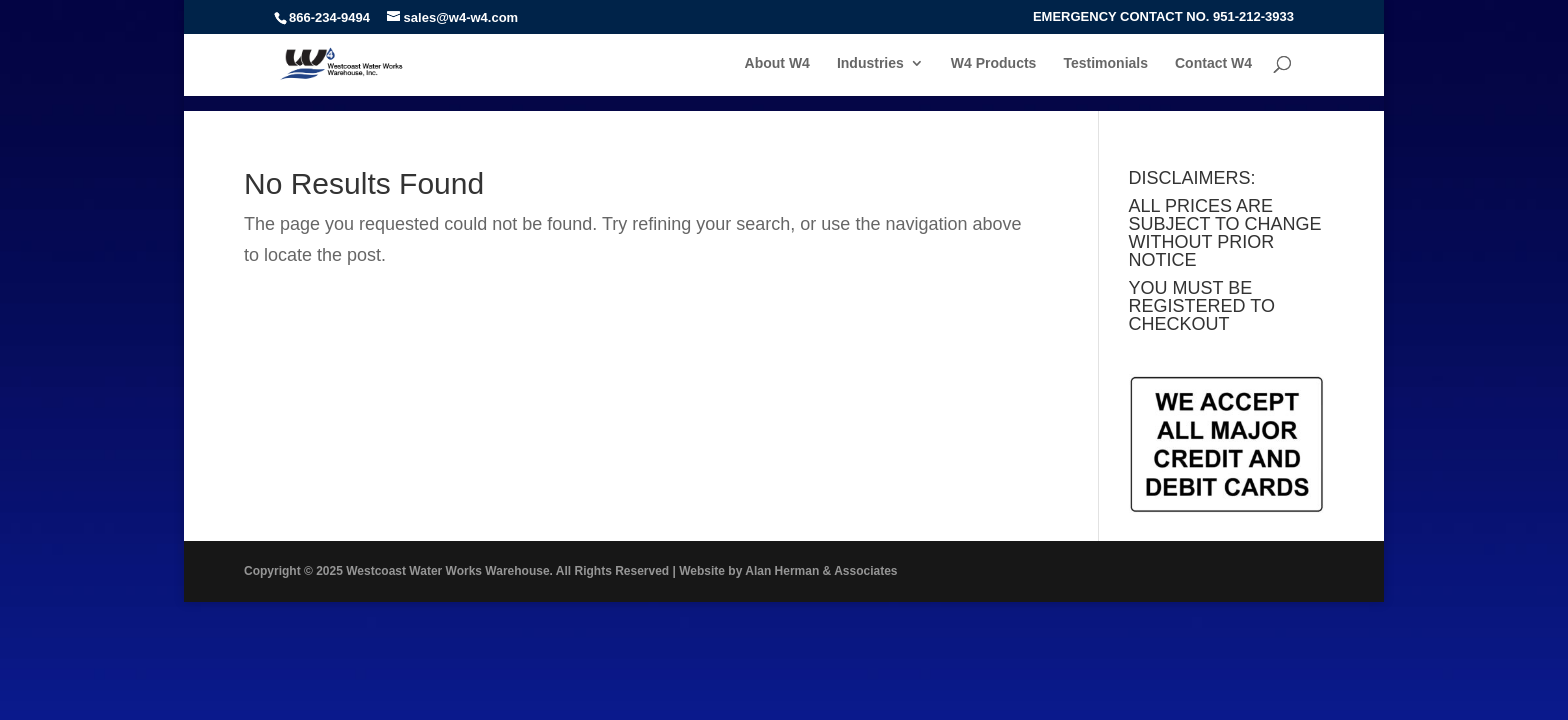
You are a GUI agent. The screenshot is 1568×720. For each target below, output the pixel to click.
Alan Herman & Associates (821, 571)
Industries (870, 63)
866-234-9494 (329, 17)
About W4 (777, 63)
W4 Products (994, 63)
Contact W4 (1213, 63)
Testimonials (1105, 63)
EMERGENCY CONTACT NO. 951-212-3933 (1163, 17)
